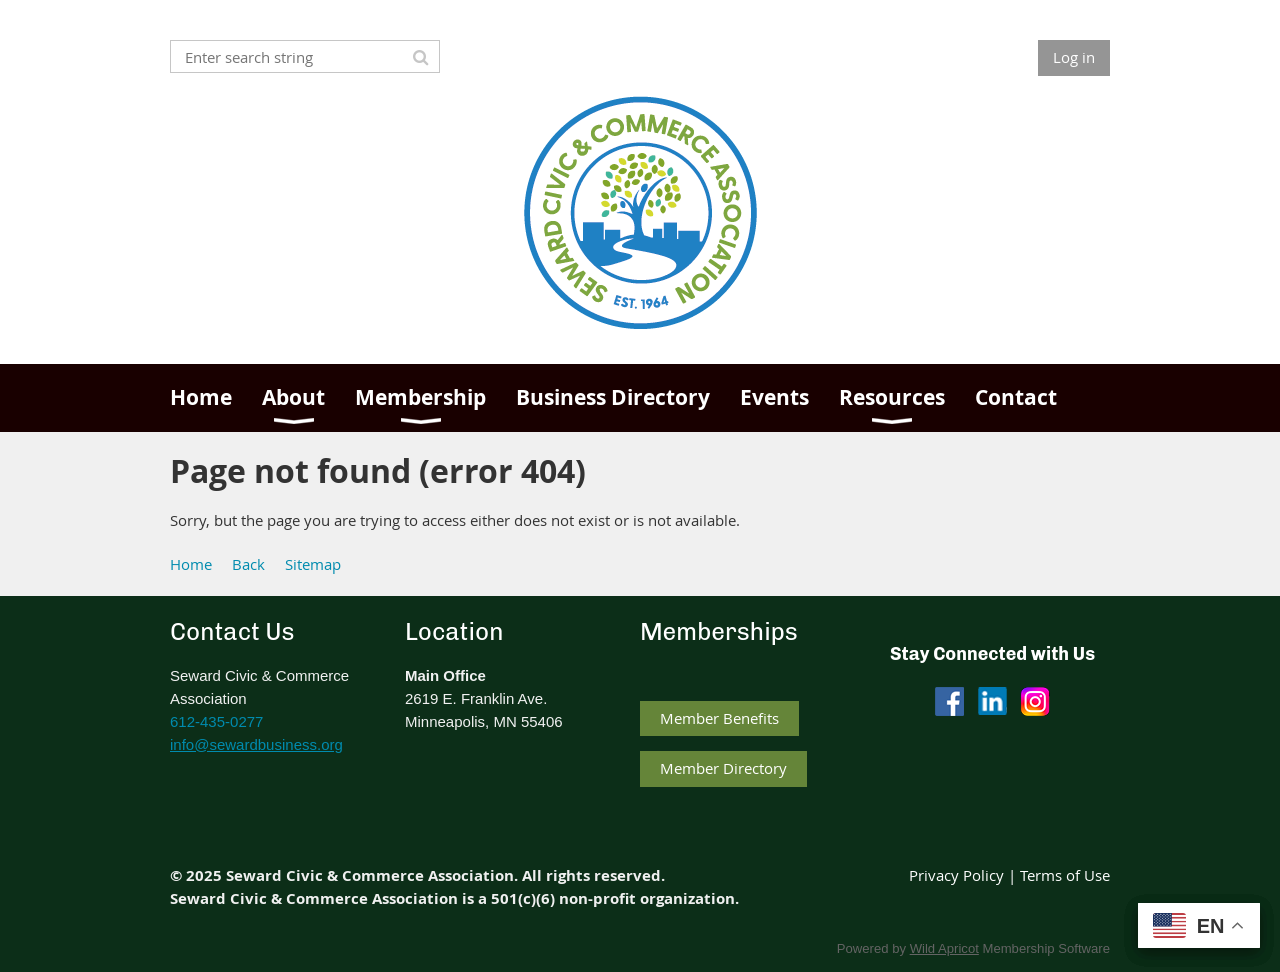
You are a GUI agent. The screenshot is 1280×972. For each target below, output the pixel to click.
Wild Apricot (944, 948)
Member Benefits (719, 718)
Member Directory (723, 768)
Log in (1074, 57)
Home (191, 564)
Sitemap (313, 564)
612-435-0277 (216, 721)
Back (248, 564)
